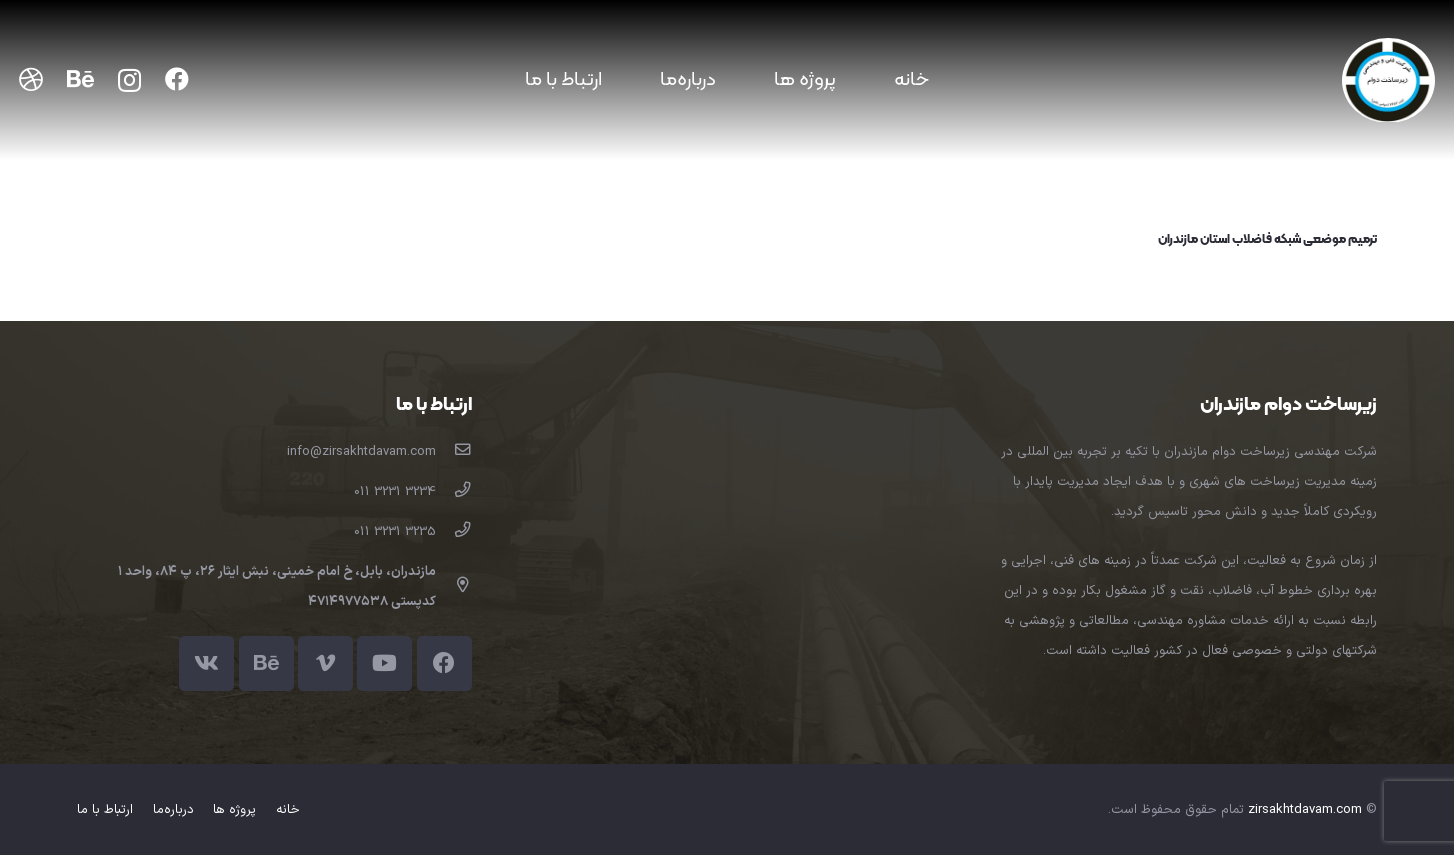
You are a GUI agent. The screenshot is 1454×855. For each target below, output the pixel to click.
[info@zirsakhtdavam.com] (453, 452)
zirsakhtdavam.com (1305, 810)
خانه (288, 810)
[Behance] (80, 79)
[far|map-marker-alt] (453, 587)
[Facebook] (177, 79)
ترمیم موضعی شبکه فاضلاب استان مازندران (1267, 240)
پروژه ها (234, 810)
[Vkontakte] (206, 663)
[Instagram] (129, 80)
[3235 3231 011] (453, 532)
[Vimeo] (325, 663)
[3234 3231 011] (453, 492)
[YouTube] (384, 663)
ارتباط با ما (105, 810)
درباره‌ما (173, 810)
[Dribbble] (31, 79)
